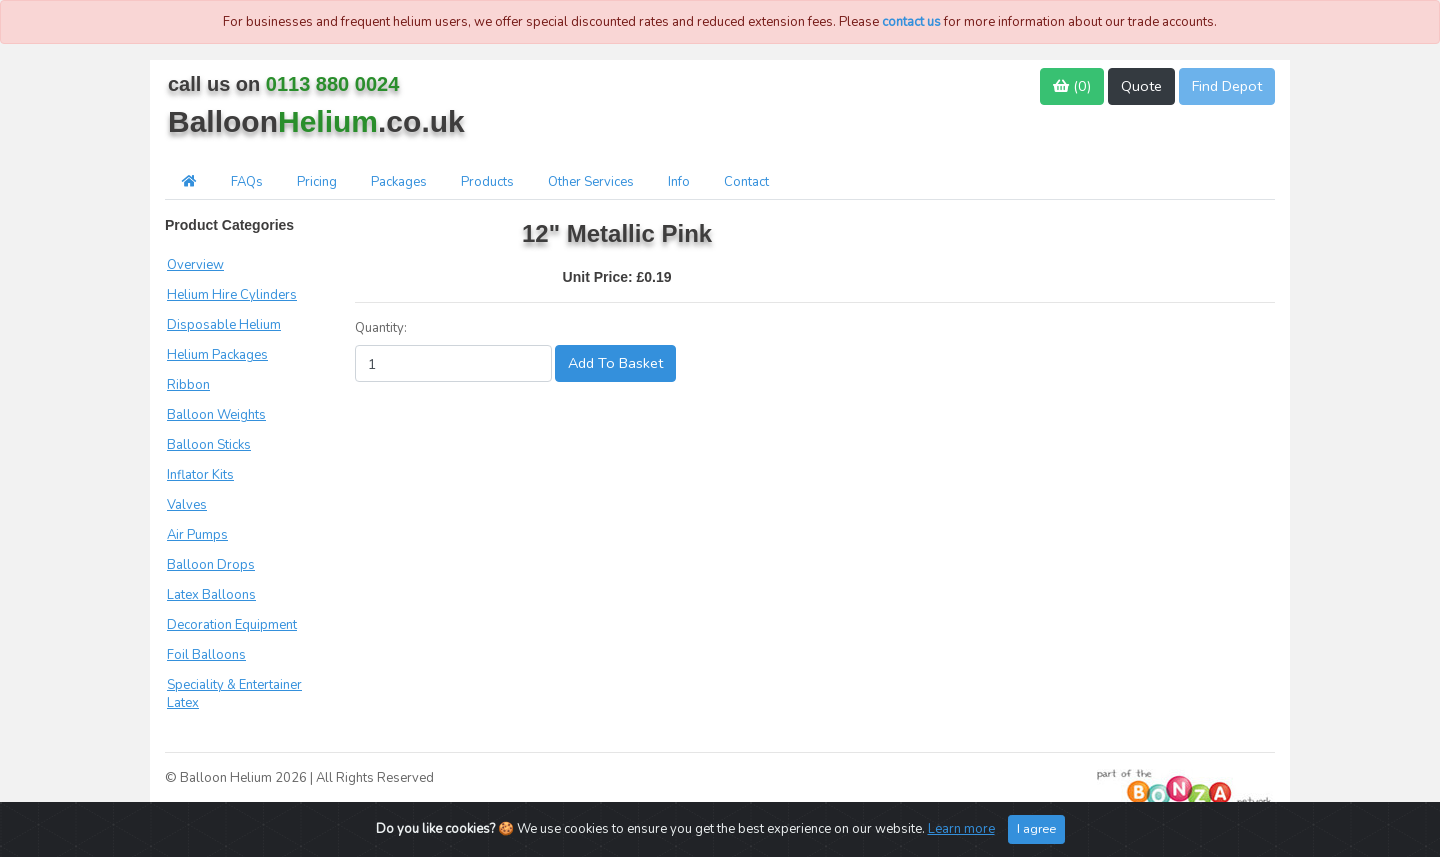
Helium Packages (217, 355)
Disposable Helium (224, 325)
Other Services (591, 182)
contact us (911, 22)
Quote (1141, 86)
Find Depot (1227, 86)
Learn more (961, 829)
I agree (1036, 828)
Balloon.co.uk (316, 121)
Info (679, 182)
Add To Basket (615, 363)
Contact (746, 182)
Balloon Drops (211, 565)
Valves (187, 505)
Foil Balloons (206, 655)
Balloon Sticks (209, 445)
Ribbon (188, 385)
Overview (195, 265)
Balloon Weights (216, 415)
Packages (399, 182)
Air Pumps (197, 535)
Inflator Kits (200, 475)
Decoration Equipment (232, 625)
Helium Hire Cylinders (232, 295)
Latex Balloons (211, 595)
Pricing (317, 182)
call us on (283, 84)
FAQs (247, 182)
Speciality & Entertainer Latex (234, 694)
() (1072, 86)
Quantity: (381, 328)
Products (487, 182)
